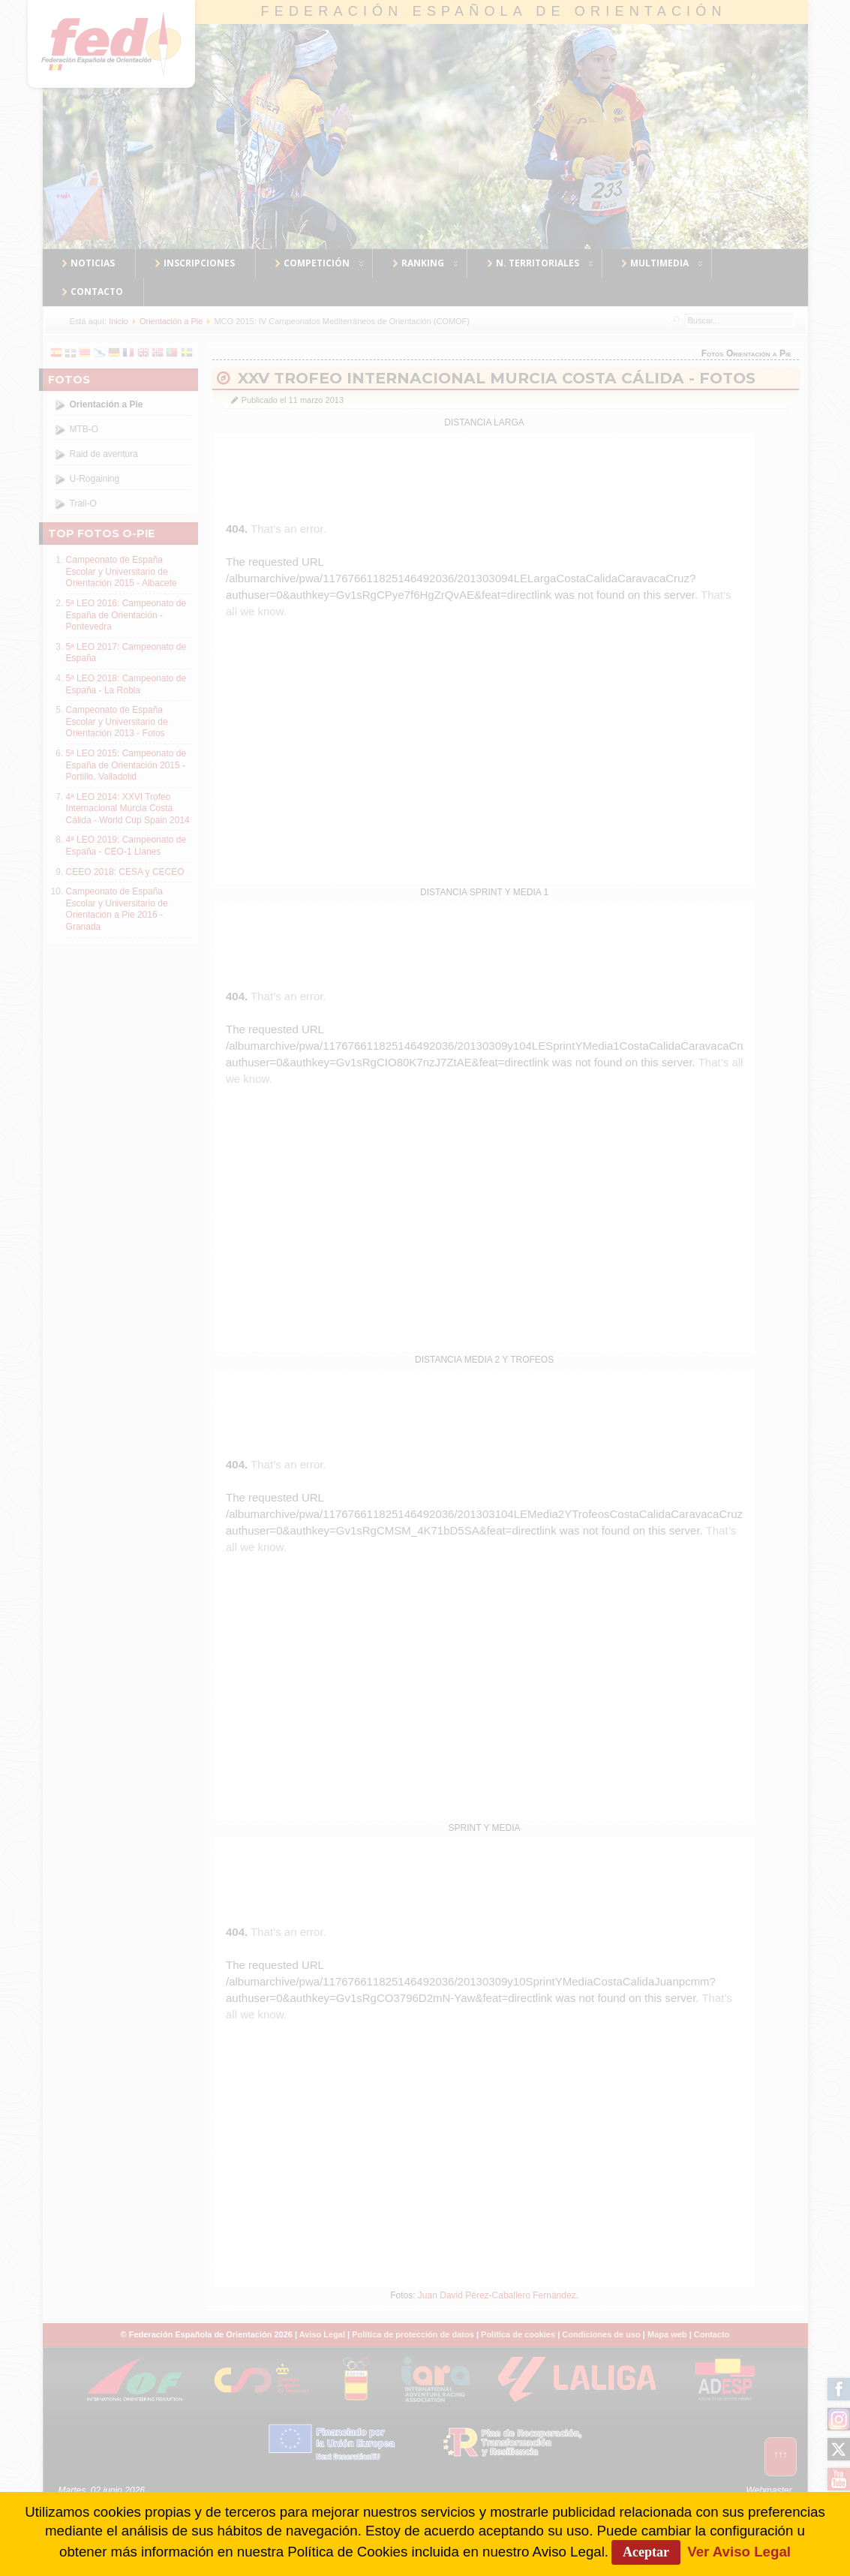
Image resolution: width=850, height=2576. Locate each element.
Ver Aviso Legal (739, 2551)
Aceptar (646, 2551)
